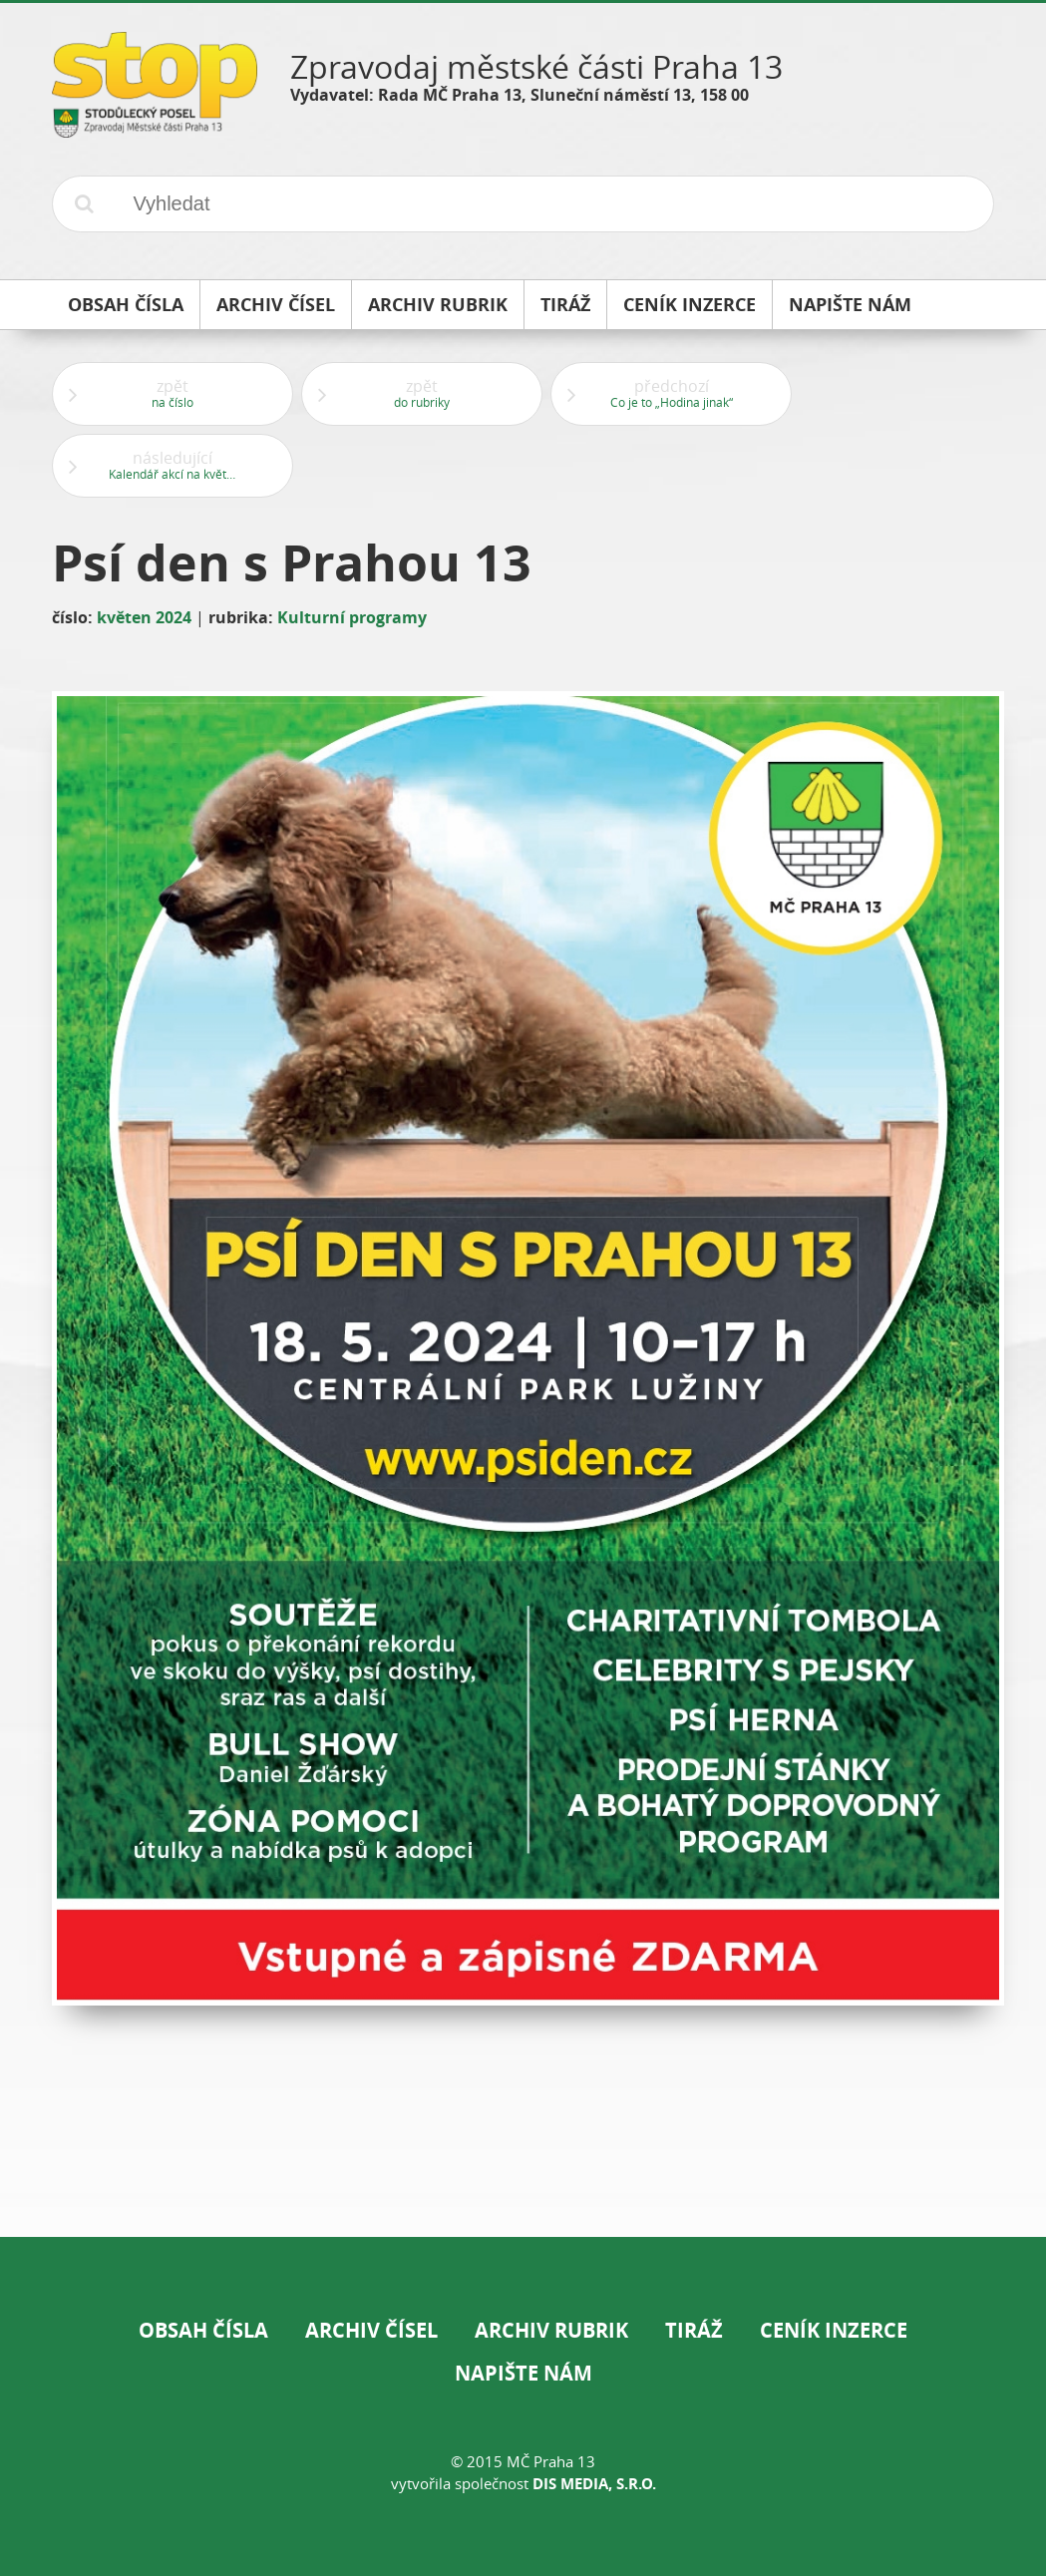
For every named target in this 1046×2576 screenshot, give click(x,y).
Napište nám (523, 2373)
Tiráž (694, 2330)
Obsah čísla (203, 2330)
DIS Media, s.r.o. (594, 2483)
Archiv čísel (371, 2330)
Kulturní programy (352, 617)
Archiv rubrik (551, 2330)
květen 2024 (144, 617)
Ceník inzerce (833, 2330)
